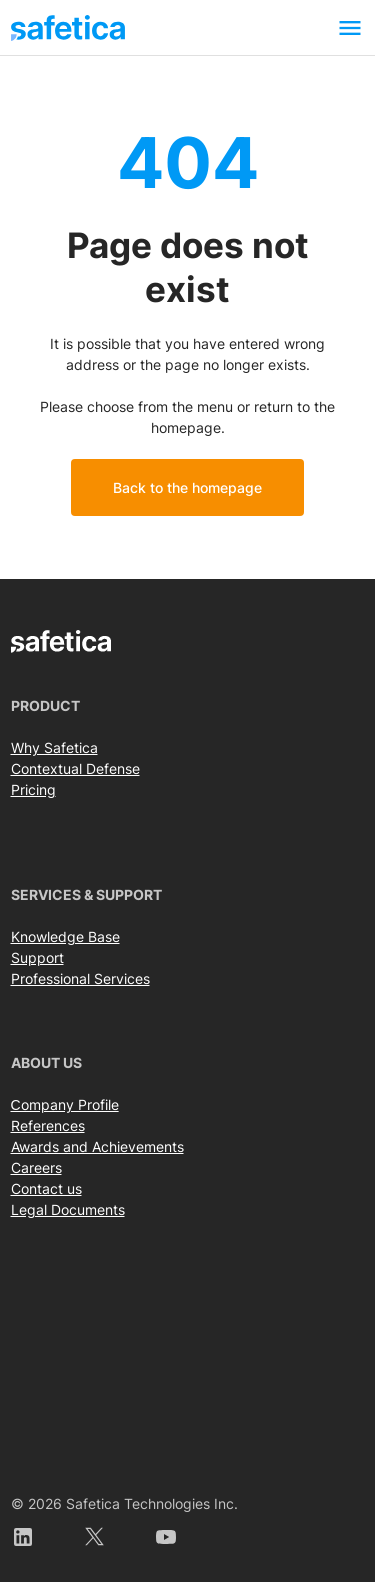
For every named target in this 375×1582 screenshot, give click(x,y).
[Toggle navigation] (350, 27)
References (48, 1125)
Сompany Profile (65, 1104)
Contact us (46, 1188)
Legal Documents (68, 1209)
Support (37, 957)
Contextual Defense (75, 768)
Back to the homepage (187, 487)
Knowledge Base (65, 936)
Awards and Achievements (97, 1146)
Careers (36, 1167)
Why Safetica (54, 747)
